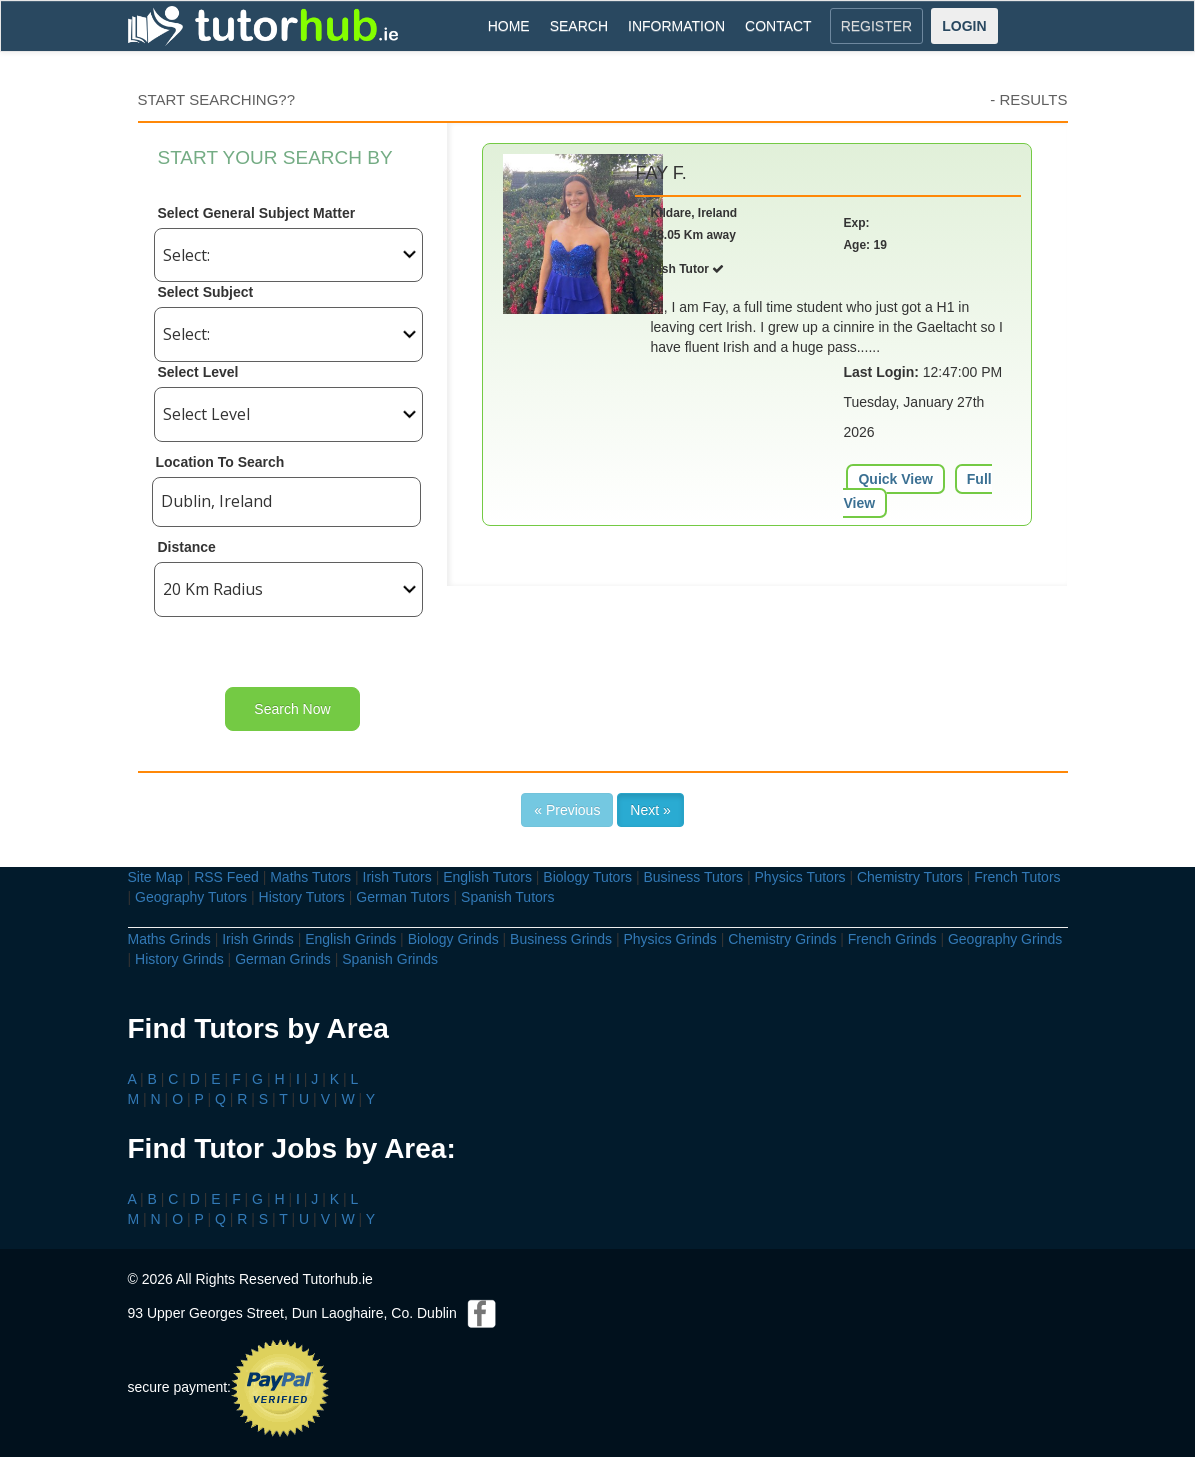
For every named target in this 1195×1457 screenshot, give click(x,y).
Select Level (198, 372)
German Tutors (402, 897)
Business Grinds (561, 939)
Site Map (155, 877)
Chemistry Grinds (782, 939)
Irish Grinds (258, 939)
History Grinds (179, 959)
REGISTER (877, 26)
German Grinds (283, 959)
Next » (650, 810)
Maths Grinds (169, 939)
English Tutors (487, 877)
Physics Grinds (669, 939)
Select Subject (206, 292)
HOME (509, 26)
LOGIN (964, 26)
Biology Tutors (587, 877)
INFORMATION (676, 26)
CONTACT (778, 26)
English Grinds (350, 939)
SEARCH (579, 26)
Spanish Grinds (390, 959)
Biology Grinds (453, 939)
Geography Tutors (191, 897)
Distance (187, 547)
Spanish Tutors (507, 897)
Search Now (292, 709)
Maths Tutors (310, 877)
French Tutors (1017, 877)
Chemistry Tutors (910, 877)
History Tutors (302, 897)
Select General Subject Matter (257, 213)
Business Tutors (693, 877)
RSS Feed (226, 877)
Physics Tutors (800, 877)
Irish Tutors (397, 877)
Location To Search (220, 462)
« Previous (567, 810)
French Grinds (892, 939)
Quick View (895, 479)
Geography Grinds (1005, 939)
